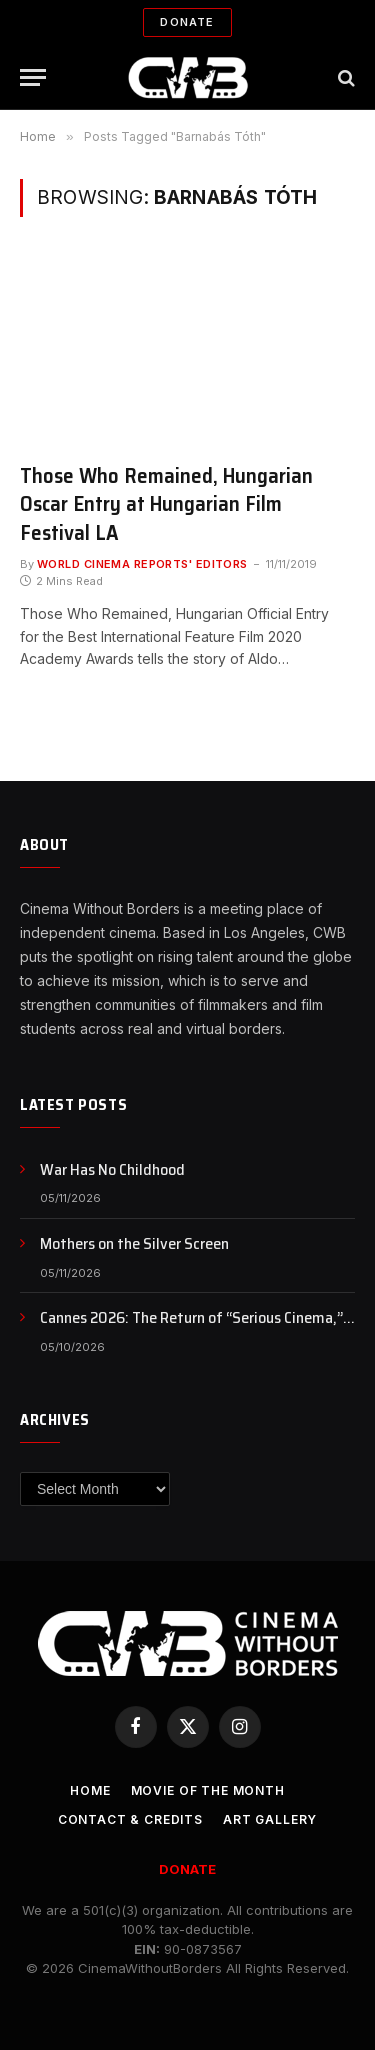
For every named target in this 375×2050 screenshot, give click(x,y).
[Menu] (33, 77)
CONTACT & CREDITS (130, 1819)
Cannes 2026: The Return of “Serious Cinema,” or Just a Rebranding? (191, 1329)
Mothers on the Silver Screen (134, 1243)
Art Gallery (270, 1819)
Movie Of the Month (208, 1790)
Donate (187, 22)
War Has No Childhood (112, 1169)
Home (90, 1790)
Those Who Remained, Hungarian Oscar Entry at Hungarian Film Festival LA (166, 504)
